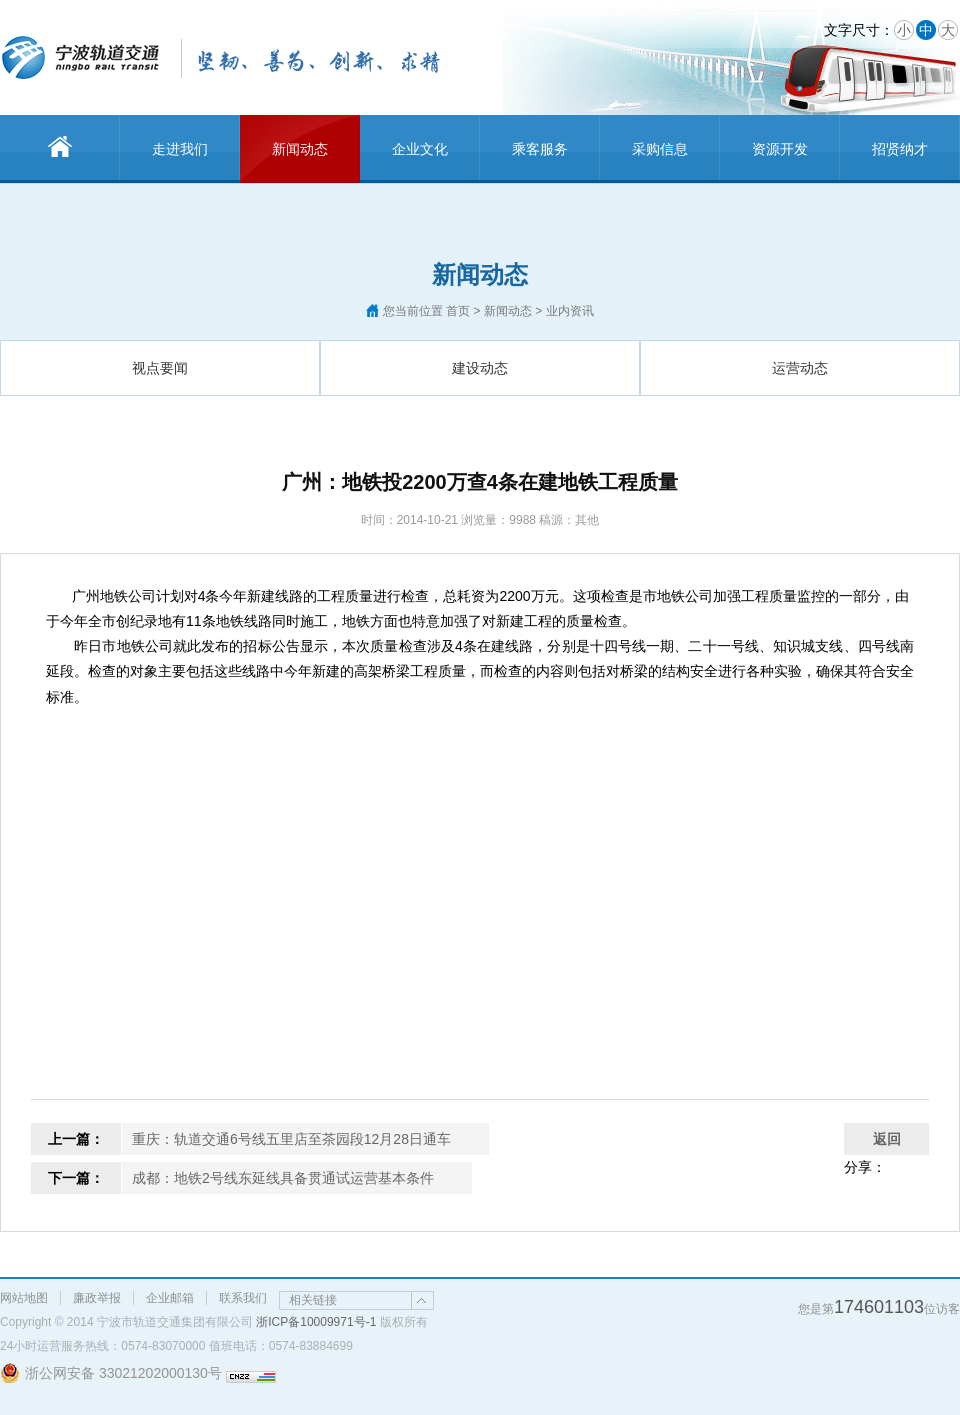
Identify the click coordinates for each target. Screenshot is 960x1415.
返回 (887, 1139)
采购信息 (660, 149)
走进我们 (180, 149)
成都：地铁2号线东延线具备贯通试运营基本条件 (283, 1178)
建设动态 (480, 368)
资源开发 (780, 149)
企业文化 (420, 149)
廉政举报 (97, 1298)
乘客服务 (540, 149)
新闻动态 (300, 149)
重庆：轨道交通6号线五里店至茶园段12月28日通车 (291, 1139)
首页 (458, 311)
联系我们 (243, 1298)
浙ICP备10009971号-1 (316, 1322)
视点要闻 (160, 368)
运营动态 (800, 368)
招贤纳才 (900, 149)
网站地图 (24, 1298)
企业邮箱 (170, 1298)
